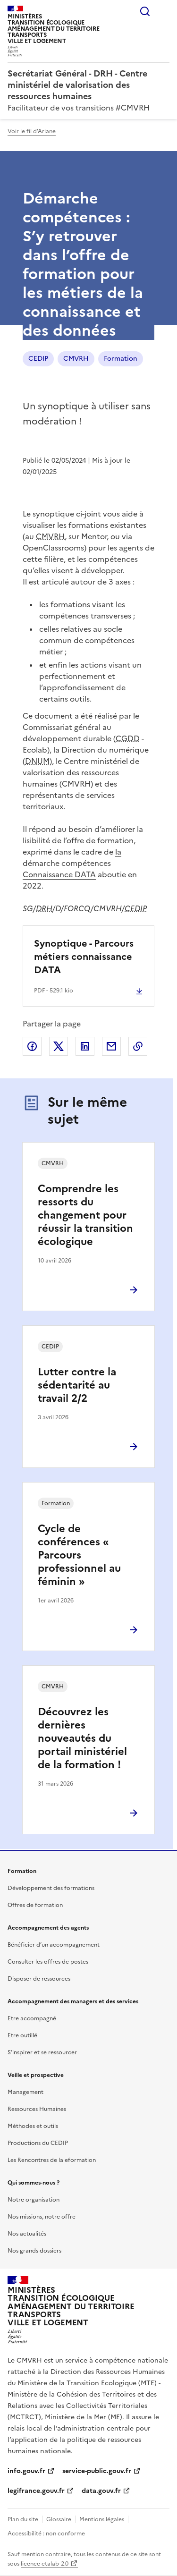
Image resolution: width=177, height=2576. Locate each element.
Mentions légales (101, 2519)
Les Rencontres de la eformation (52, 2160)
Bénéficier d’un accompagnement (54, 1944)
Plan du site (23, 2519)
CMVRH (76, 359)
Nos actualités (27, 2233)
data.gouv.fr (101, 2491)
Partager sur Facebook (32, 1046)
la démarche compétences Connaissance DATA (72, 863)
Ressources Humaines (37, 2109)
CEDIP (38, 359)
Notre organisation (33, 2199)
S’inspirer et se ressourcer (42, 2052)
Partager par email (111, 1046)
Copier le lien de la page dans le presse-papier (137, 1046)
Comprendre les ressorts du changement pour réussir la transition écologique (85, 1215)
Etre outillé (22, 2035)
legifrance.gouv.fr (36, 2491)
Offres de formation (35, 1905)
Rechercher (144, 11)
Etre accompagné (32, 2018)
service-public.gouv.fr (96, 2471)
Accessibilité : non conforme (46, 2533)
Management (25, 2092)
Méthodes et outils (33, 2126)
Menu (163, 11)
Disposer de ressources (39, 1978)
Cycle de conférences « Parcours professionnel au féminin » (79, 1555)
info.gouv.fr (26, 2471)
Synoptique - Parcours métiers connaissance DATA (84, 956)
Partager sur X (58, 1046)
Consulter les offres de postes (48, 1961)
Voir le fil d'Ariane (32, 131)
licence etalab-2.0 (44, 2563)
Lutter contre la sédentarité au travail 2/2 (77, 1385)
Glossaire (58, 2519)
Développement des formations (51, 1888)
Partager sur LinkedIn (85, 1046)
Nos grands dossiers (34, 2250)
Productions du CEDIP (38, 2143)
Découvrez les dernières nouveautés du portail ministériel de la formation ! (82, 1738)
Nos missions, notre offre (42, 2216)
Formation (120, 359)
